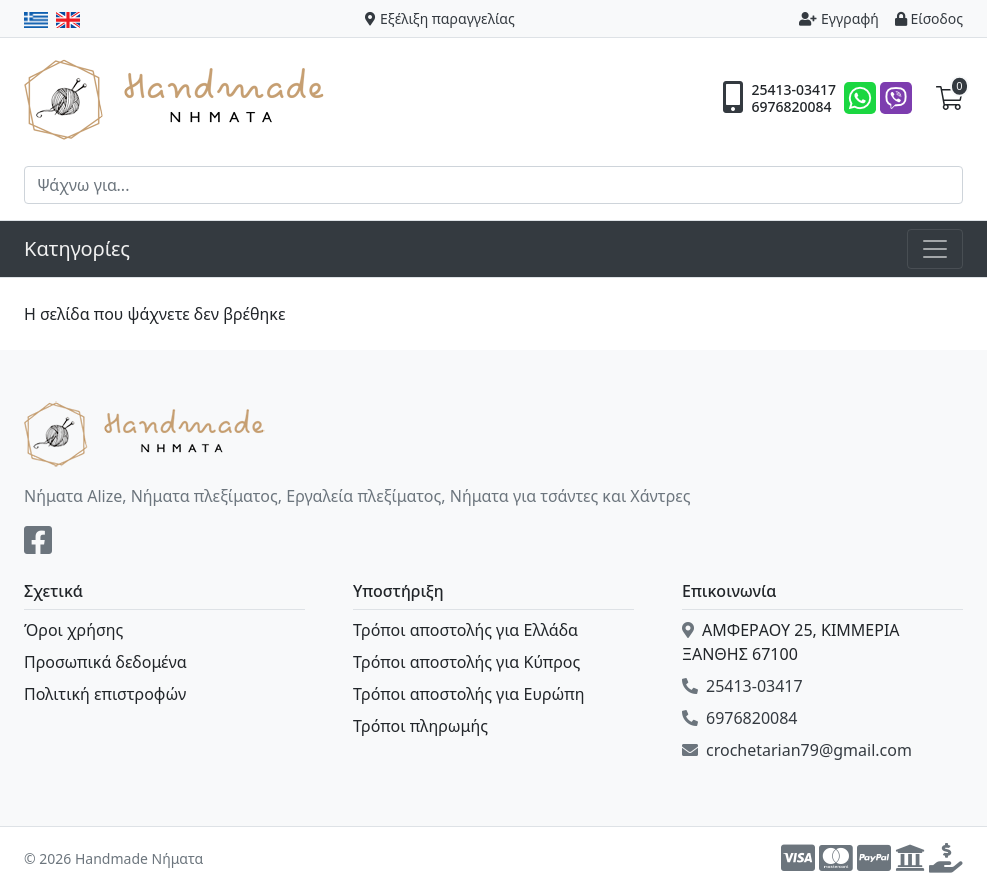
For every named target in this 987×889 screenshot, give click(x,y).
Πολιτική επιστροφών (105, 694)
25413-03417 (793, 90)
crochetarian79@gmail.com (797, 750)
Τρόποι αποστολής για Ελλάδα (465, 630)
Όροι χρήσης (73, 630)
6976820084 (791, 107)
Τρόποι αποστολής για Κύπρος (466, 662)
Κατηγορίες (77, 248)
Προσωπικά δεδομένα (105, 662)
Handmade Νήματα (177, 98)
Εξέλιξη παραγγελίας (440, 18)
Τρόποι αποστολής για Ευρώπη (468, 694)
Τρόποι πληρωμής (420, 726)
